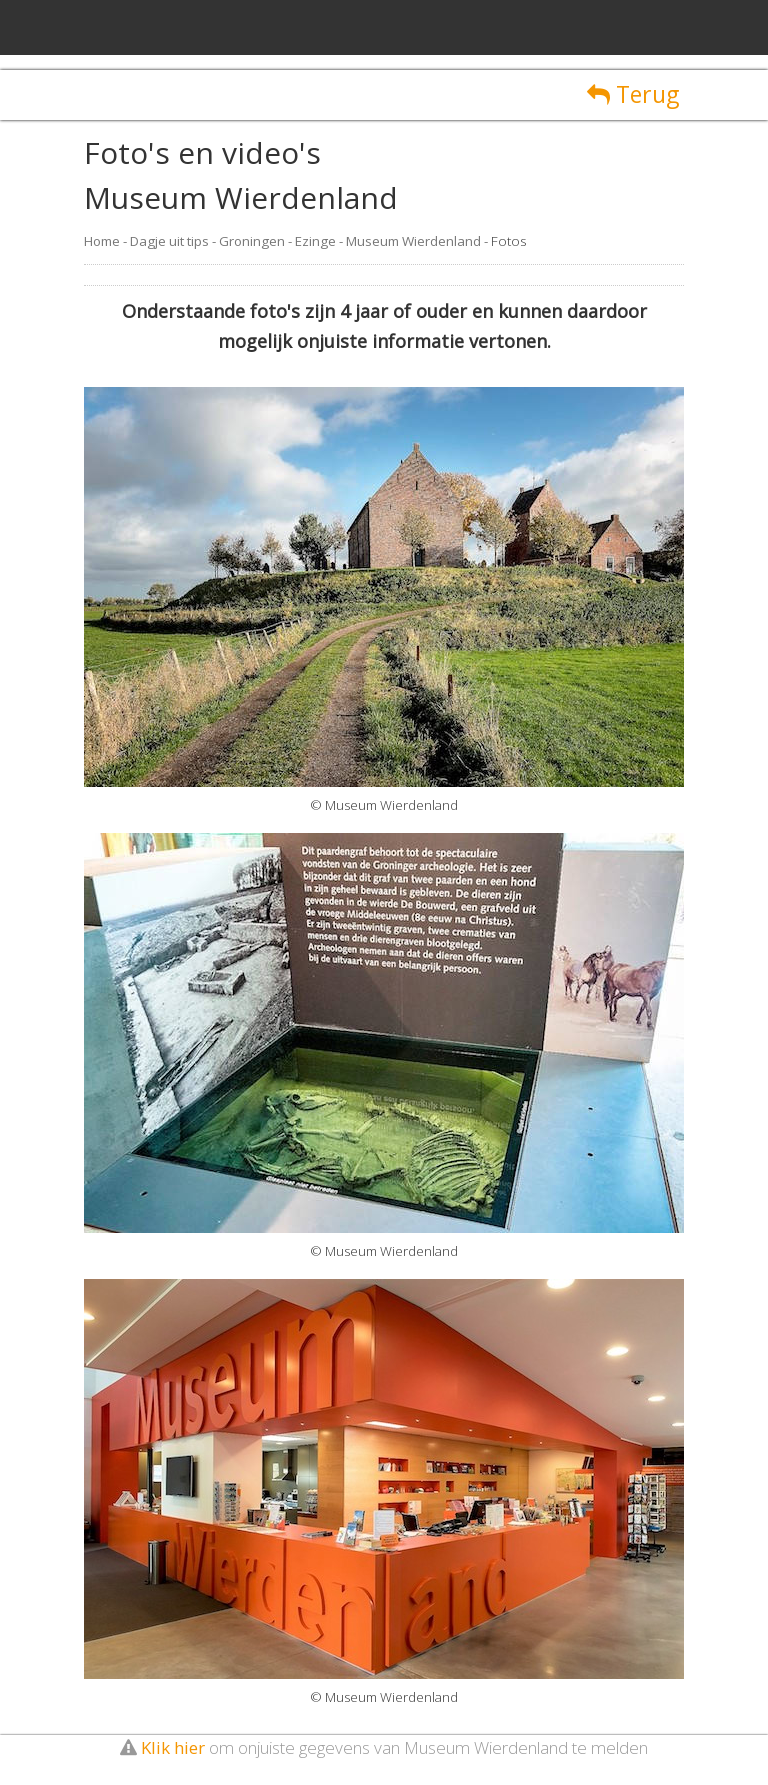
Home (102, 241)
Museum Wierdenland (413, 241)
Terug (633, 94)
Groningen (252, 241)
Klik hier (173, 1747)
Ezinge (315, 241)
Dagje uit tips (169, 241)
